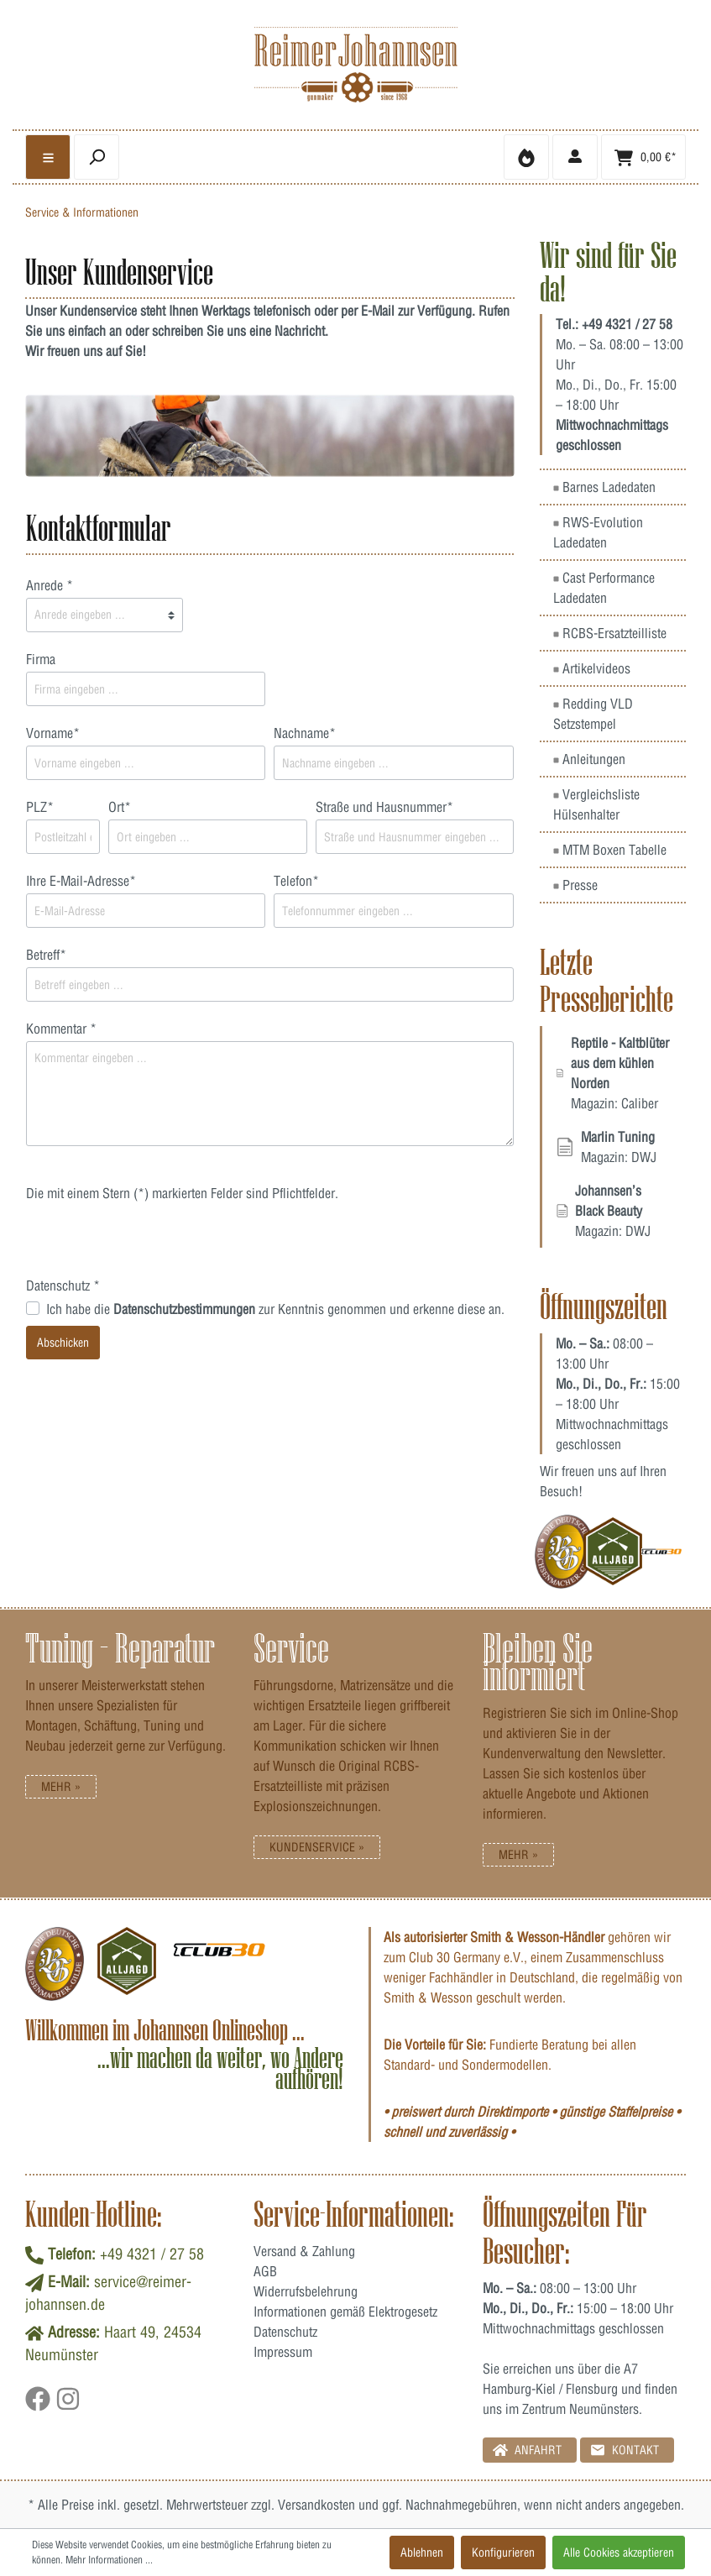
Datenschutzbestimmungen (184, 1309)
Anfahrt (527, 2450)
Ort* (119, 806)
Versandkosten (316, 2504)
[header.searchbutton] (96, 157)
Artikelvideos (591, 668)
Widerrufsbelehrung (306, 2291)
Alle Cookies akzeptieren (618, 2552)
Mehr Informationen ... (109, 2559)
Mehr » (61, 1786)
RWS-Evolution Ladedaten (598, 532)
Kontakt (624, 2450)
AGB (265, 2271)
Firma (40, 659)
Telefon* (296, 880)
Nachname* (305, 733)
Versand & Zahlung (304, 2251)
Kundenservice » (316, 1847)
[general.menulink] (48, 157)
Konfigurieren (503, 2552)
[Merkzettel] (526, 157)
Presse (575, 885)
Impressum (283, 2351)
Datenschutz (285, 2331)
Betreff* (46, 954)
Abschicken (63, 1342)
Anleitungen (589, 759)
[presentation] (153, 1242)
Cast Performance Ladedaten (604, 587)
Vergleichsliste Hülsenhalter (596, 804)
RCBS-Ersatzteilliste (610, 633)
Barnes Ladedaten (604, 487)
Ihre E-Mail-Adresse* (81, 880)
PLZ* (40, 806)
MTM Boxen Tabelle (610, 849)
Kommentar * (61, 1028)
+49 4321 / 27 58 (627, 324)
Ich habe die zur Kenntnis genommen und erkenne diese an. (275, 1309)
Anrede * (49, 585)
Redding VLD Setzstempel (593, 713)
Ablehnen (421, 2552)
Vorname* (53, 733)
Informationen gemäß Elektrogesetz (345, 2311)
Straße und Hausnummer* (384, 806)
